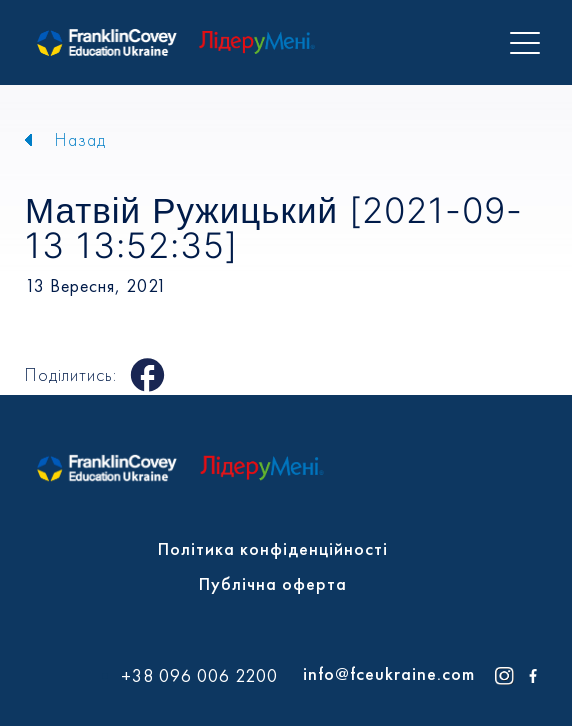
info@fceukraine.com (389, 673)
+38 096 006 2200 (199, 676)
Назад (80, 139)
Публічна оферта (273, 583)
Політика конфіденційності (273, 548)
